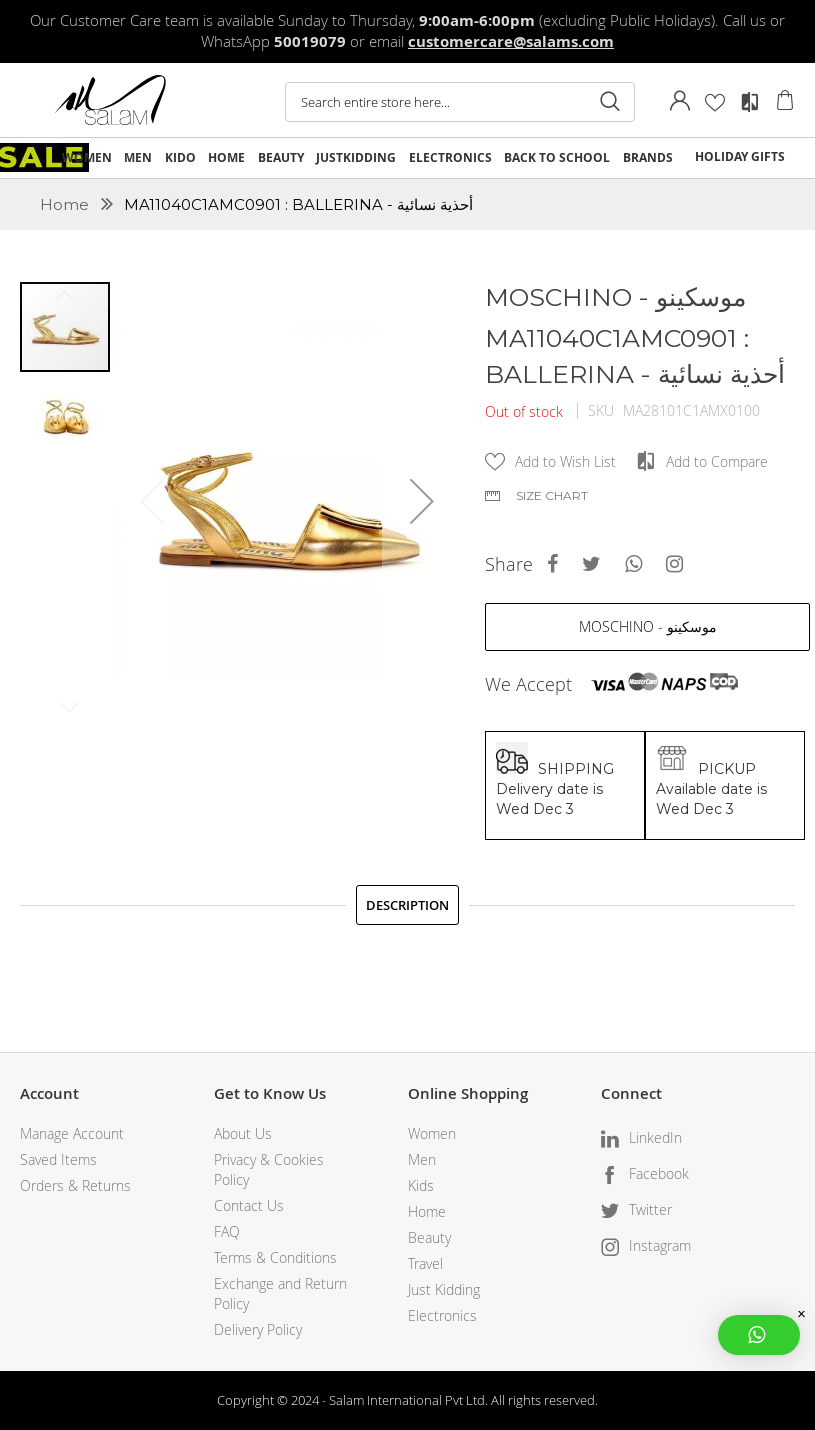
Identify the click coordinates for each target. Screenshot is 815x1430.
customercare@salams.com (511, 41)
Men (422, 1159)
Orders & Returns (75, 1185)
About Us (243, 1133)
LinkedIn (655, 1137)
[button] (422, 501)
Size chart (552, 495)
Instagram (660, 1245)
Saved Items (58, 1159)
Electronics (442, 1315)
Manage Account (72, 1133)
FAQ (227, 1231)
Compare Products (750, 102)
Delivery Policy (258, 1329)
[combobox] (460, 102)
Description (407, 905)
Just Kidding (444, 1289)
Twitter (650, 1209)
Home (66, 204)
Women (432, 1133)
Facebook (659, 1173)
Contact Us (249, 1205)
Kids (421, 1185)
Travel (425, 1263)
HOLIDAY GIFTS (740, 156)
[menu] (407, 158)
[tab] (407, 905)
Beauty (429, 1237)
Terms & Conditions (275, 1257)
